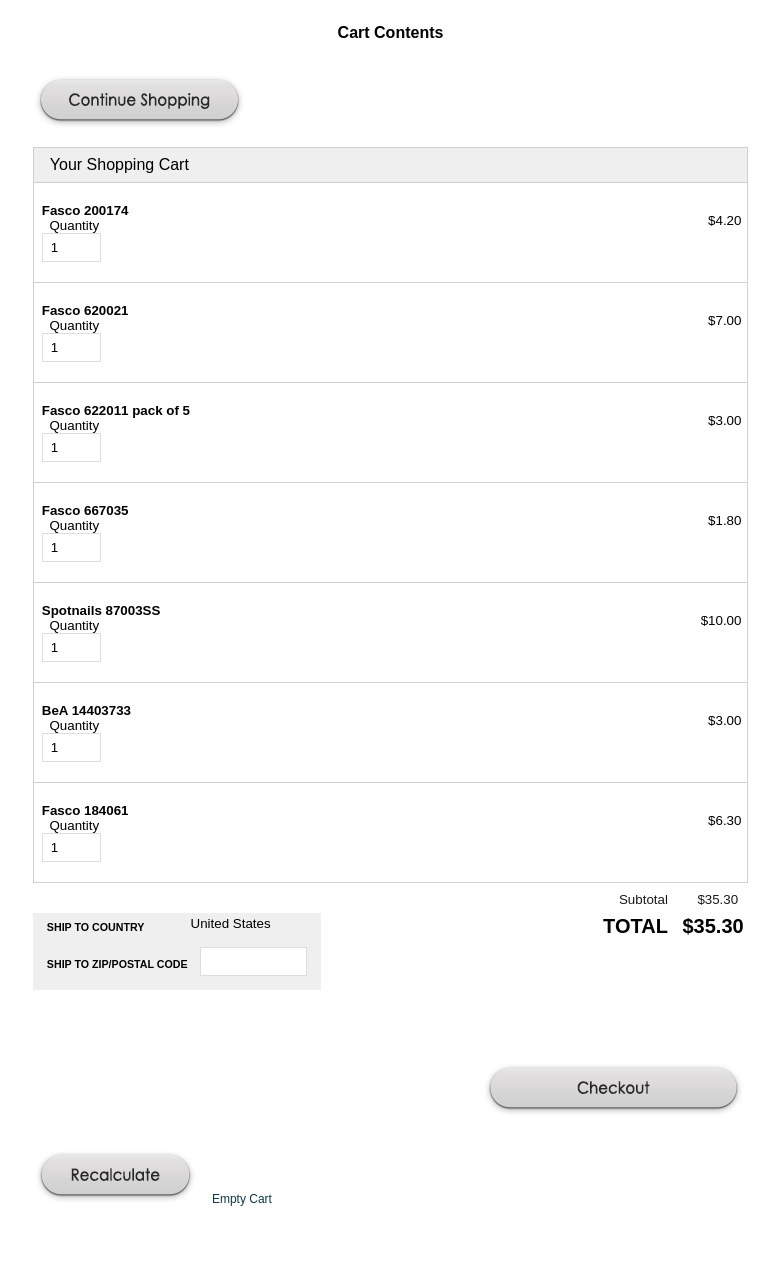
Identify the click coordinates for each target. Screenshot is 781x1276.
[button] (142, 102)
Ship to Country (96, 927)
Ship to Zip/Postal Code (117, 964)
